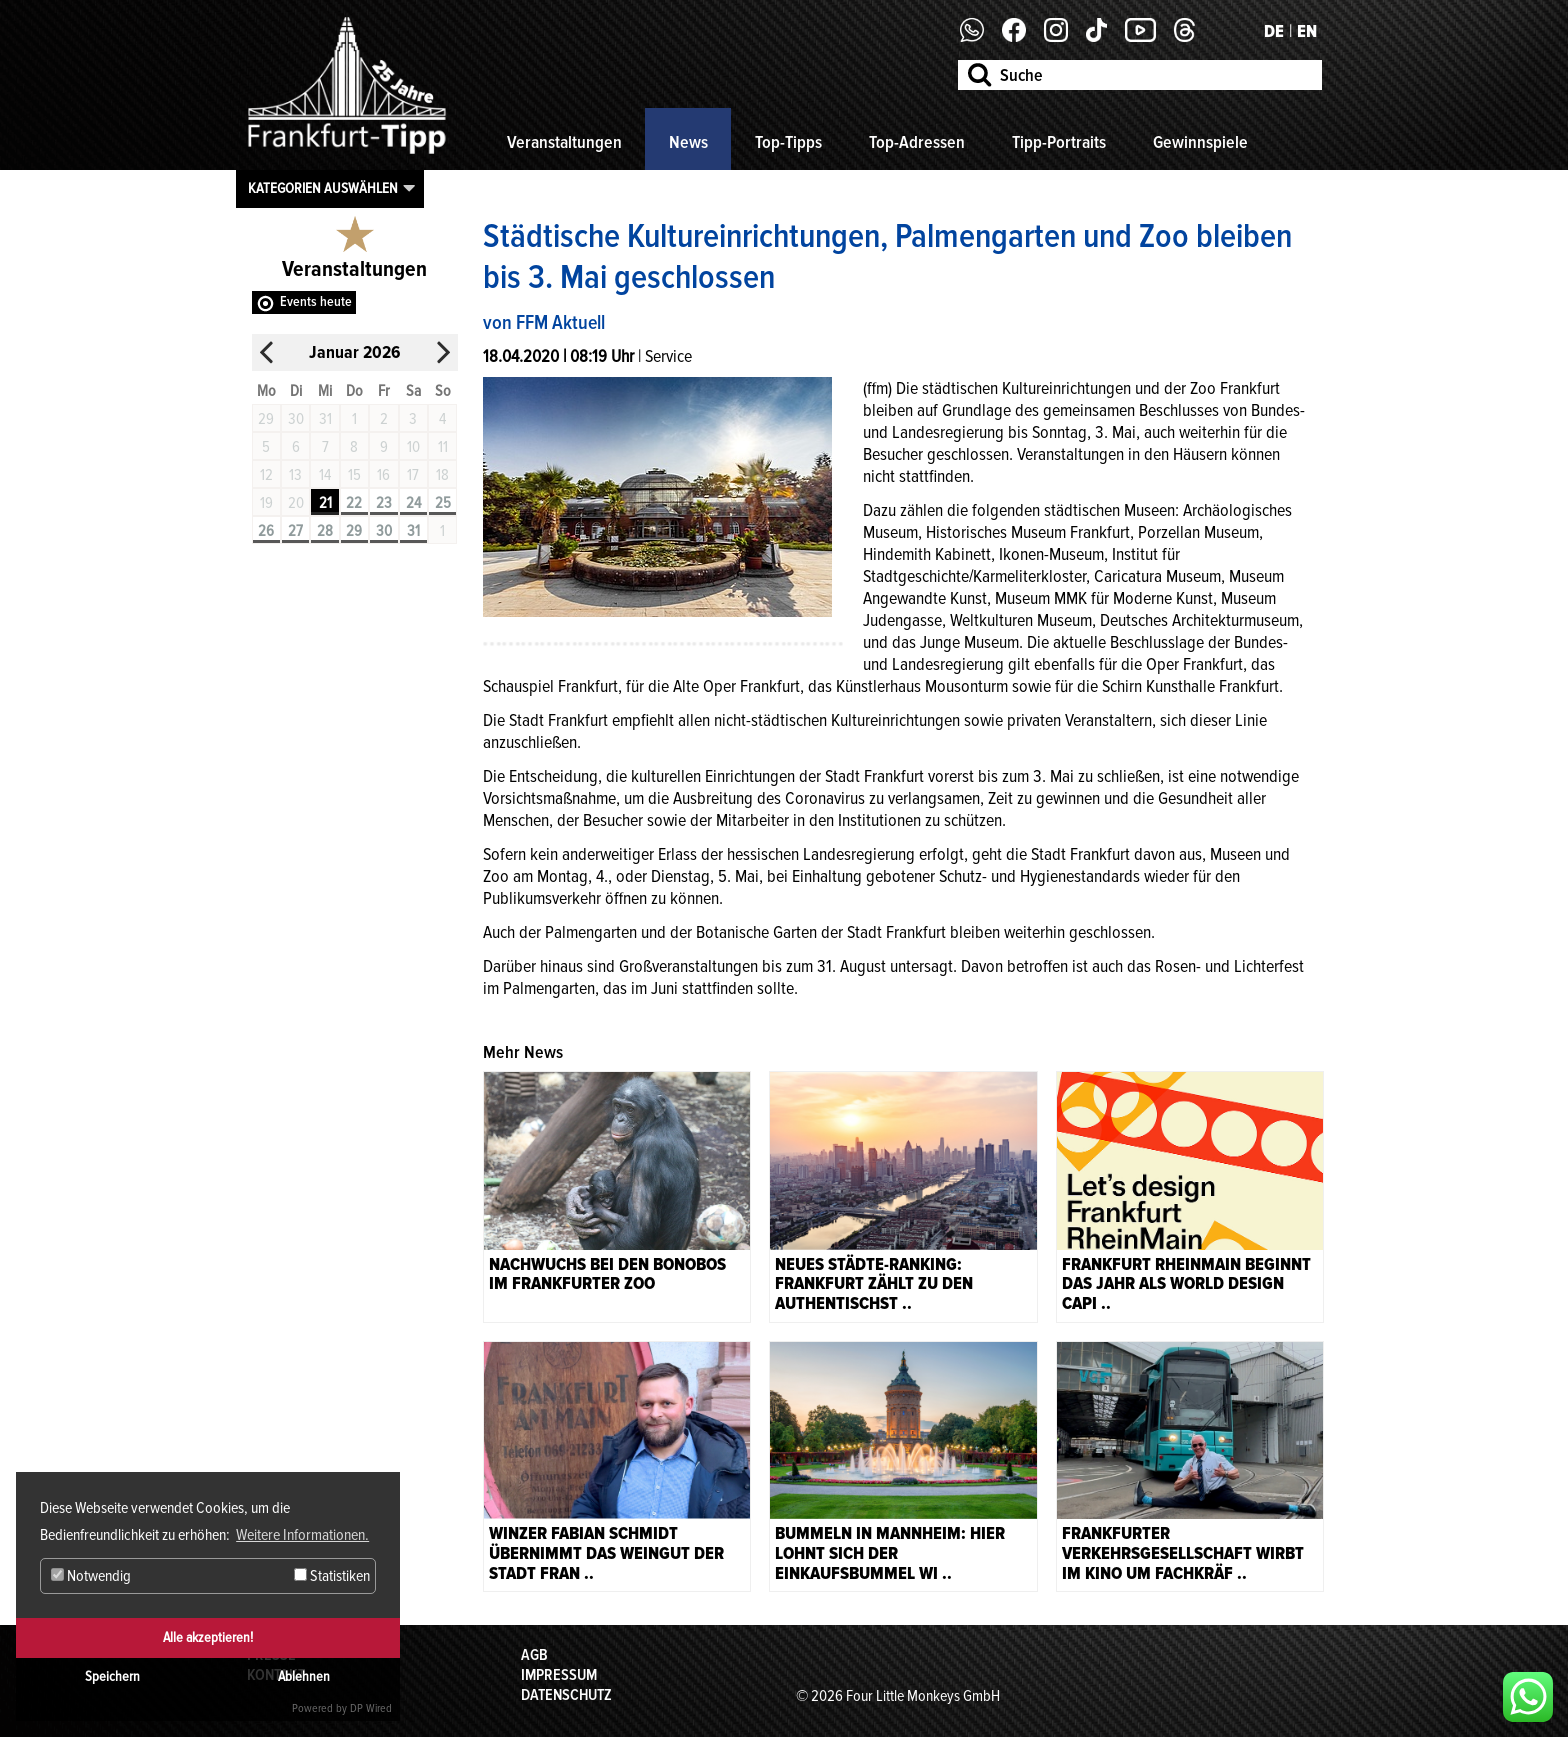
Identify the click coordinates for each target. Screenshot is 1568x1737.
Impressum (559, 1675)
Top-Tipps (788, 142)
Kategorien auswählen (323, 188)
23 (384, 503)
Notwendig (91, 1576)
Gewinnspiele (1200, 142)
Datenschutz (566, 1695)
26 (266, 531)
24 (413, 503)
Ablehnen (304, 1676)
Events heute (316, 301)
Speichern (112, 1676)
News (688, 142)
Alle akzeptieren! (208, 1637)
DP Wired (371, 1708)
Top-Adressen (917, 142)
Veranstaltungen (564, 142)
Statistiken (332, 1576)
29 (354, 531)
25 (443, 503)
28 (325, 531)
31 (413, 531)
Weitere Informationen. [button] (302, 1535)
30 (384, 531)
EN (1307, 31)
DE (1274, 31)
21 (325, 503)
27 (295, 531)
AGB (534, 1655)
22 (354, 503)
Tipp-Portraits (1059, 142)
